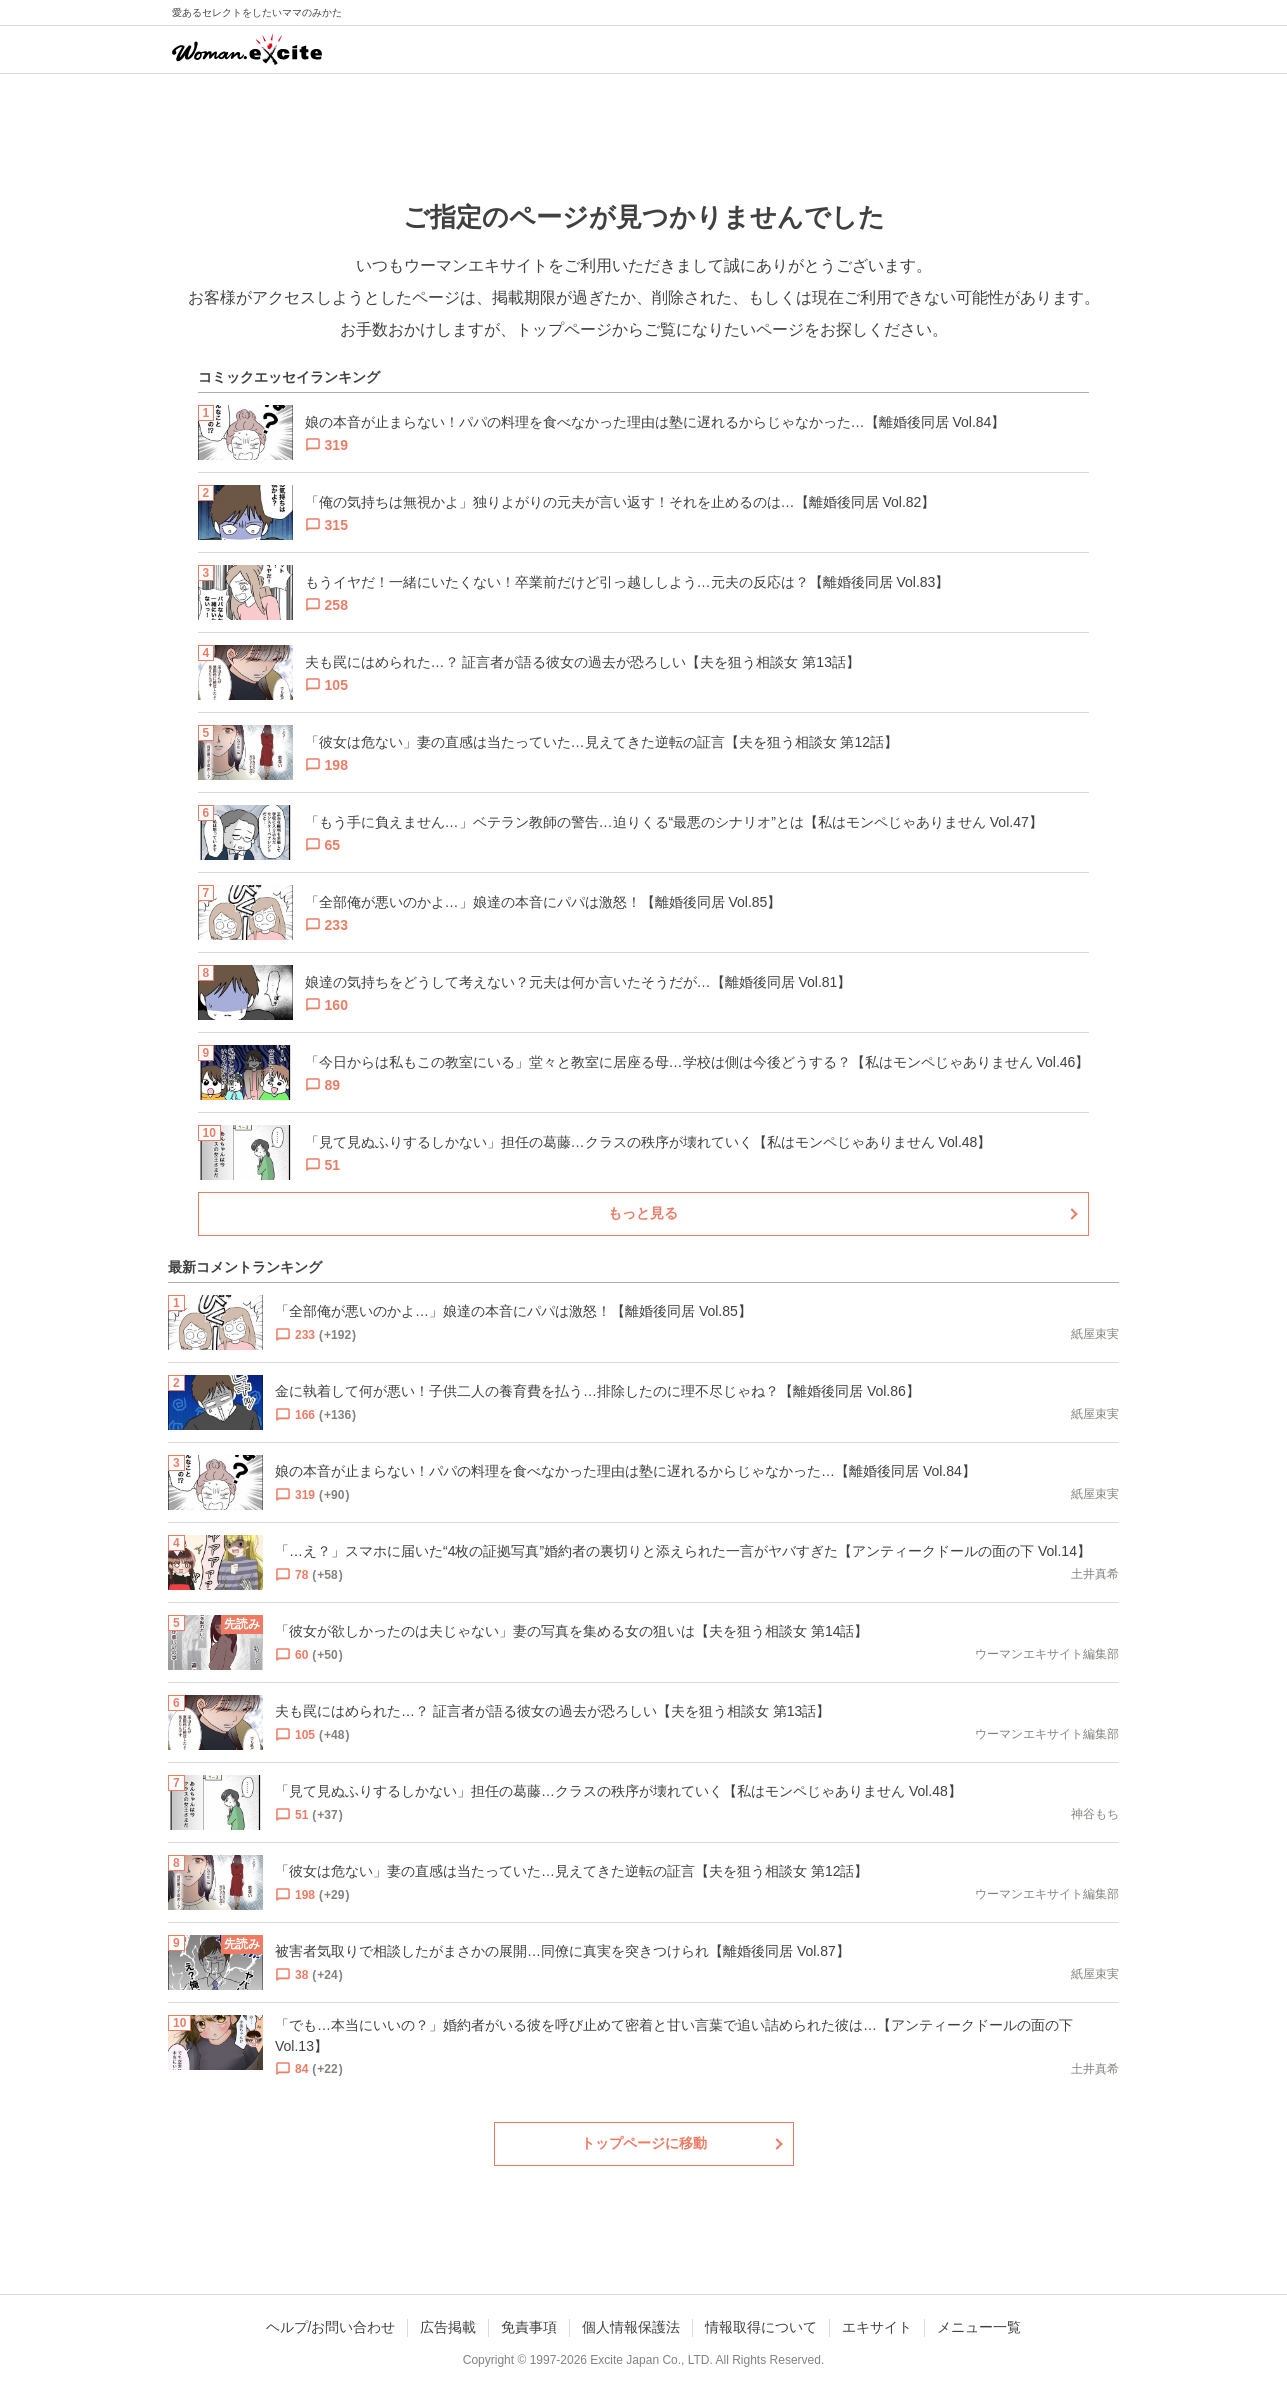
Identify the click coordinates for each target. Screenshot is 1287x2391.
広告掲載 (448, 2327)
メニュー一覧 (979, 2327)
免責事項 (529, 2327)
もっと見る (643, 1213)
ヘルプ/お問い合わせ (331, 2327)
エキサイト (877, 2327)
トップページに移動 (644, 2143)
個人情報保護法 (631, 2327)
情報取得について (761, 2327)
